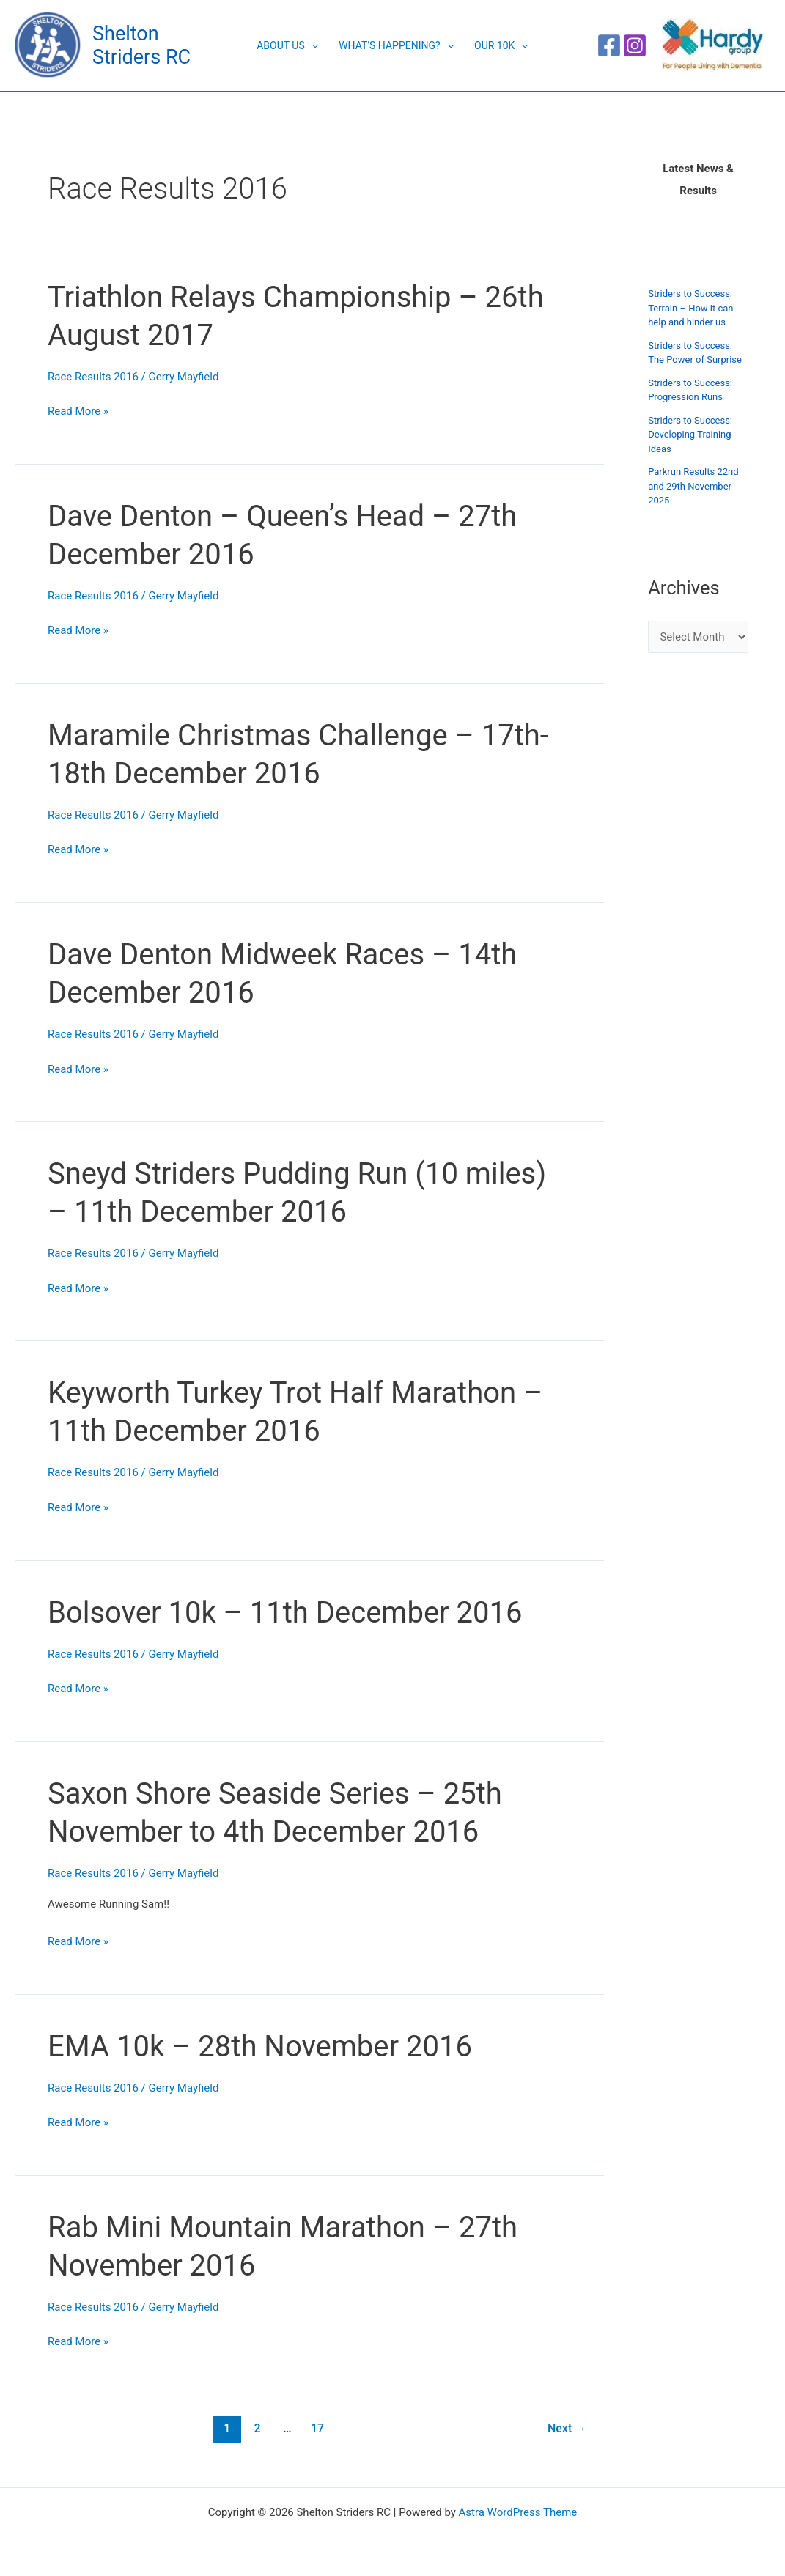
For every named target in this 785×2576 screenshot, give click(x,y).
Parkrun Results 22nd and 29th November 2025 (693, 486)
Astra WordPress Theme (518, 2512)
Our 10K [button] (501, 45)
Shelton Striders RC (141, 45)
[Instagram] (634, 45)
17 (317, 2428)
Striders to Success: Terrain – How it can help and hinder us (690, 308)
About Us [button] (287, 45)
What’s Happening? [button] (396, 45)
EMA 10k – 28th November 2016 (260, 2046)
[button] (311, 45)
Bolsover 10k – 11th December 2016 (285, 1612)
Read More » (78, 410)
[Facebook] (609, 45)
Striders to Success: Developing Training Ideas (690, 434)
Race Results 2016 (93, 376)
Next (567, 2428)
